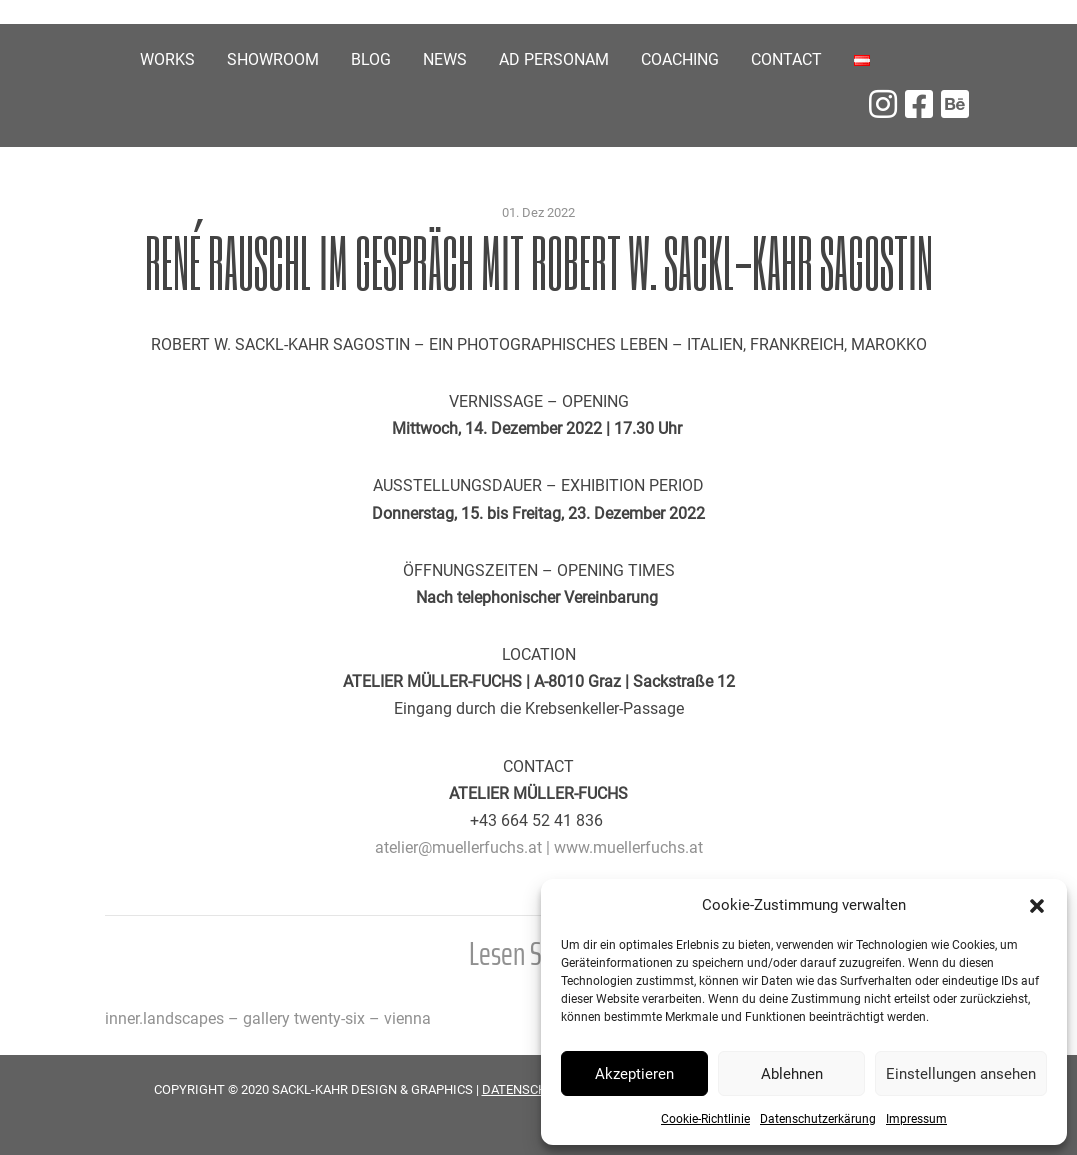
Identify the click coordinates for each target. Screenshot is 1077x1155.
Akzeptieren (634, 1074)
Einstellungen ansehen (961, 1074)
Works (167, 59)
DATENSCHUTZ (526, 1089)
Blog (371, 59)
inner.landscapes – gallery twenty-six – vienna (268, 1018)
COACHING (680, 59)
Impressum (916, 1119)
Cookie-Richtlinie (705, 1119)
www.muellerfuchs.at (628, 847)
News (445, 59)
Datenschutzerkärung (818, 1119)
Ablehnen (792, 1074)
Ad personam (554, 59)
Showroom (273, 59)
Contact (786, 59)
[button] (1037, 905)
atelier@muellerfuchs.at (458, 847)
